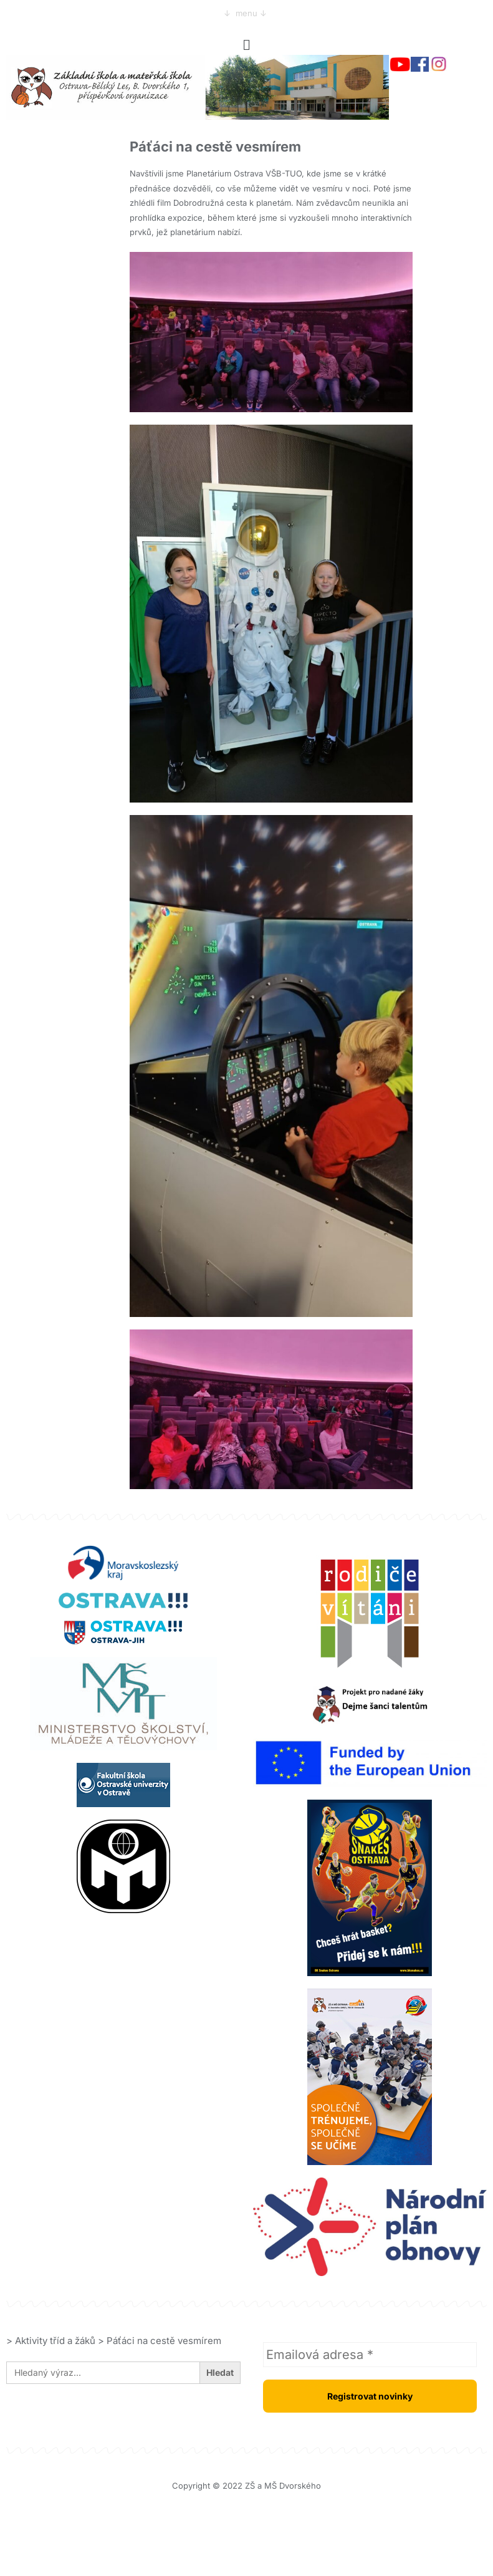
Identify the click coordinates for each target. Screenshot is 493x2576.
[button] (246, 44)
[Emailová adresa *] (370, 2354)
